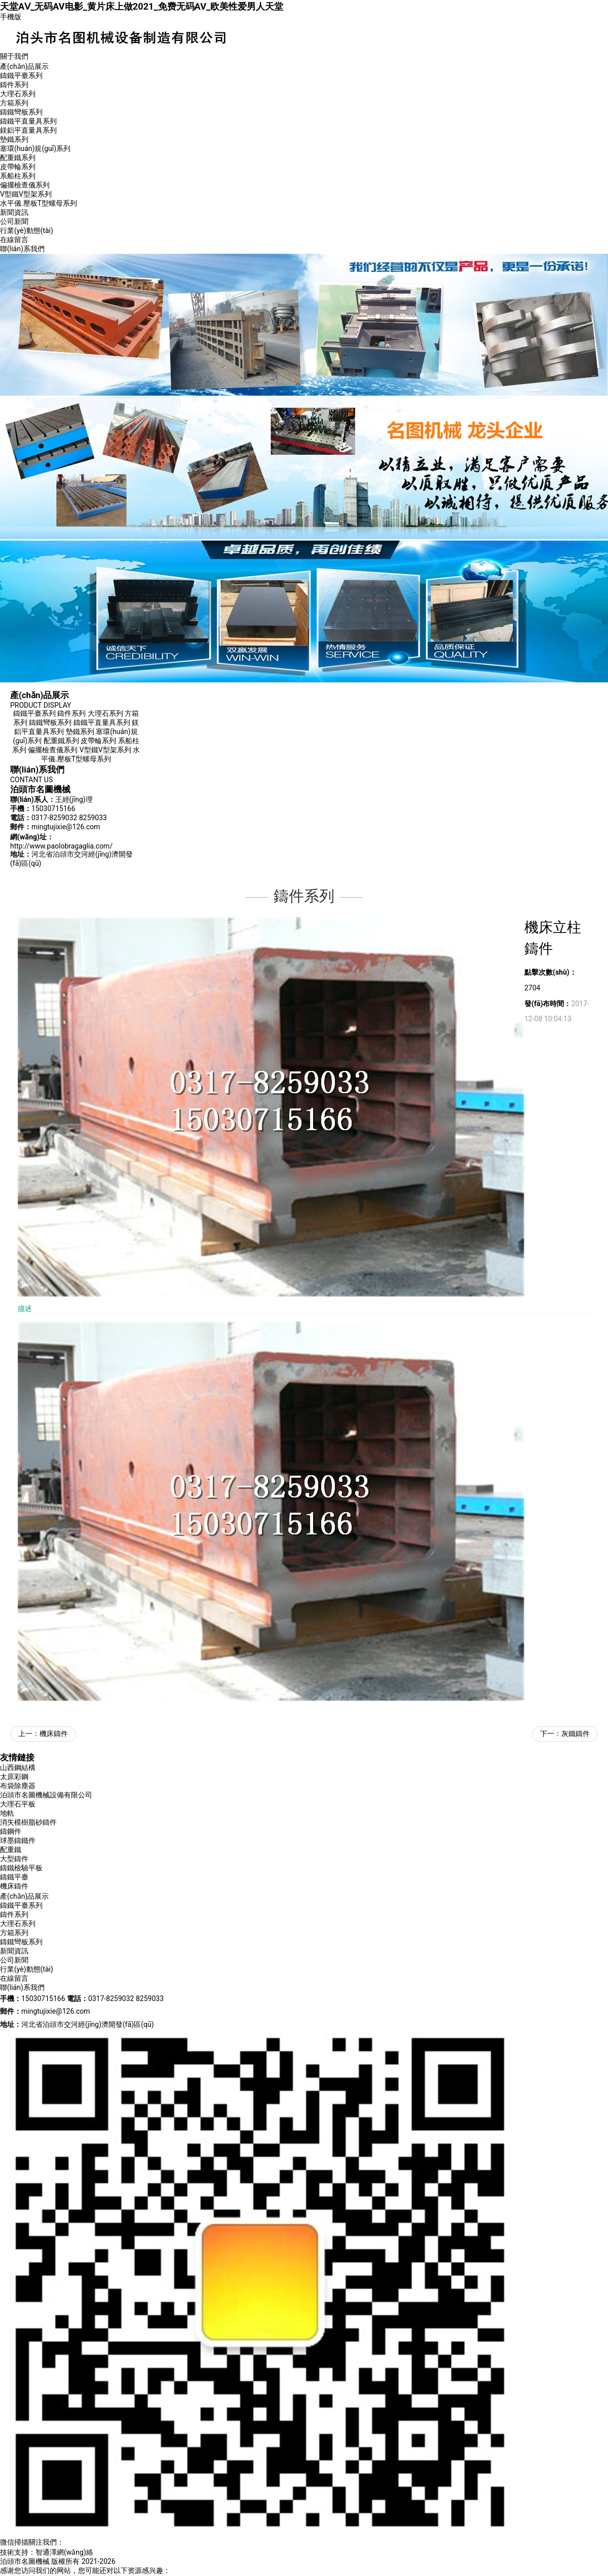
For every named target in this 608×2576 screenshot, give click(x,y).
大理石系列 (17, 94)
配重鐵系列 (17, 157)
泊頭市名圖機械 (25, 2561)
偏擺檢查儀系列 (25, 185)
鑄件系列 (14, 85)
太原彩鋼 (14, 1777)
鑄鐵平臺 (14, 1877)
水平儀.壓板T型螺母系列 (38, 203)
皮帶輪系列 (17, 167)
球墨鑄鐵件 (17, 1840)
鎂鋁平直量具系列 (28, 130)
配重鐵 (10, 1850)
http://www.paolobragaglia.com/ (61, 846)
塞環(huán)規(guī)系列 (35, 148)
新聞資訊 (14, 212)
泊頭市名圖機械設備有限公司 (46, 1795)
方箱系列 (14, 103)
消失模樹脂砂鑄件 (28, 1822)
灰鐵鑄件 (575, 1733)
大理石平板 (17, 1804)
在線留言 (14, 240)
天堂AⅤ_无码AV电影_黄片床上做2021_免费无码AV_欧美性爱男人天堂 (141, 6)
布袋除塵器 (17, 1786)
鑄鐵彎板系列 (21, 112)
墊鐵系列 (14, 139)
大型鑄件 (14, 1859)
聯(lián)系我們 (22, 249)
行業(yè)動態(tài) (26, 230)
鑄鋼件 (10, 1831)
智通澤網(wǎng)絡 (64, 2552)
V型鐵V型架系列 (26, 194)
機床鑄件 (54, 1733)
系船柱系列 (17, 176)
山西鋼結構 (17, 1767)
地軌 (7, 1813)
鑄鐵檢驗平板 (21, 1868)
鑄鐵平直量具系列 (28, 121)
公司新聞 (14, 221)
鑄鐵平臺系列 (21, 75)
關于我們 (14, 56)
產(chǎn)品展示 (24, 66)
